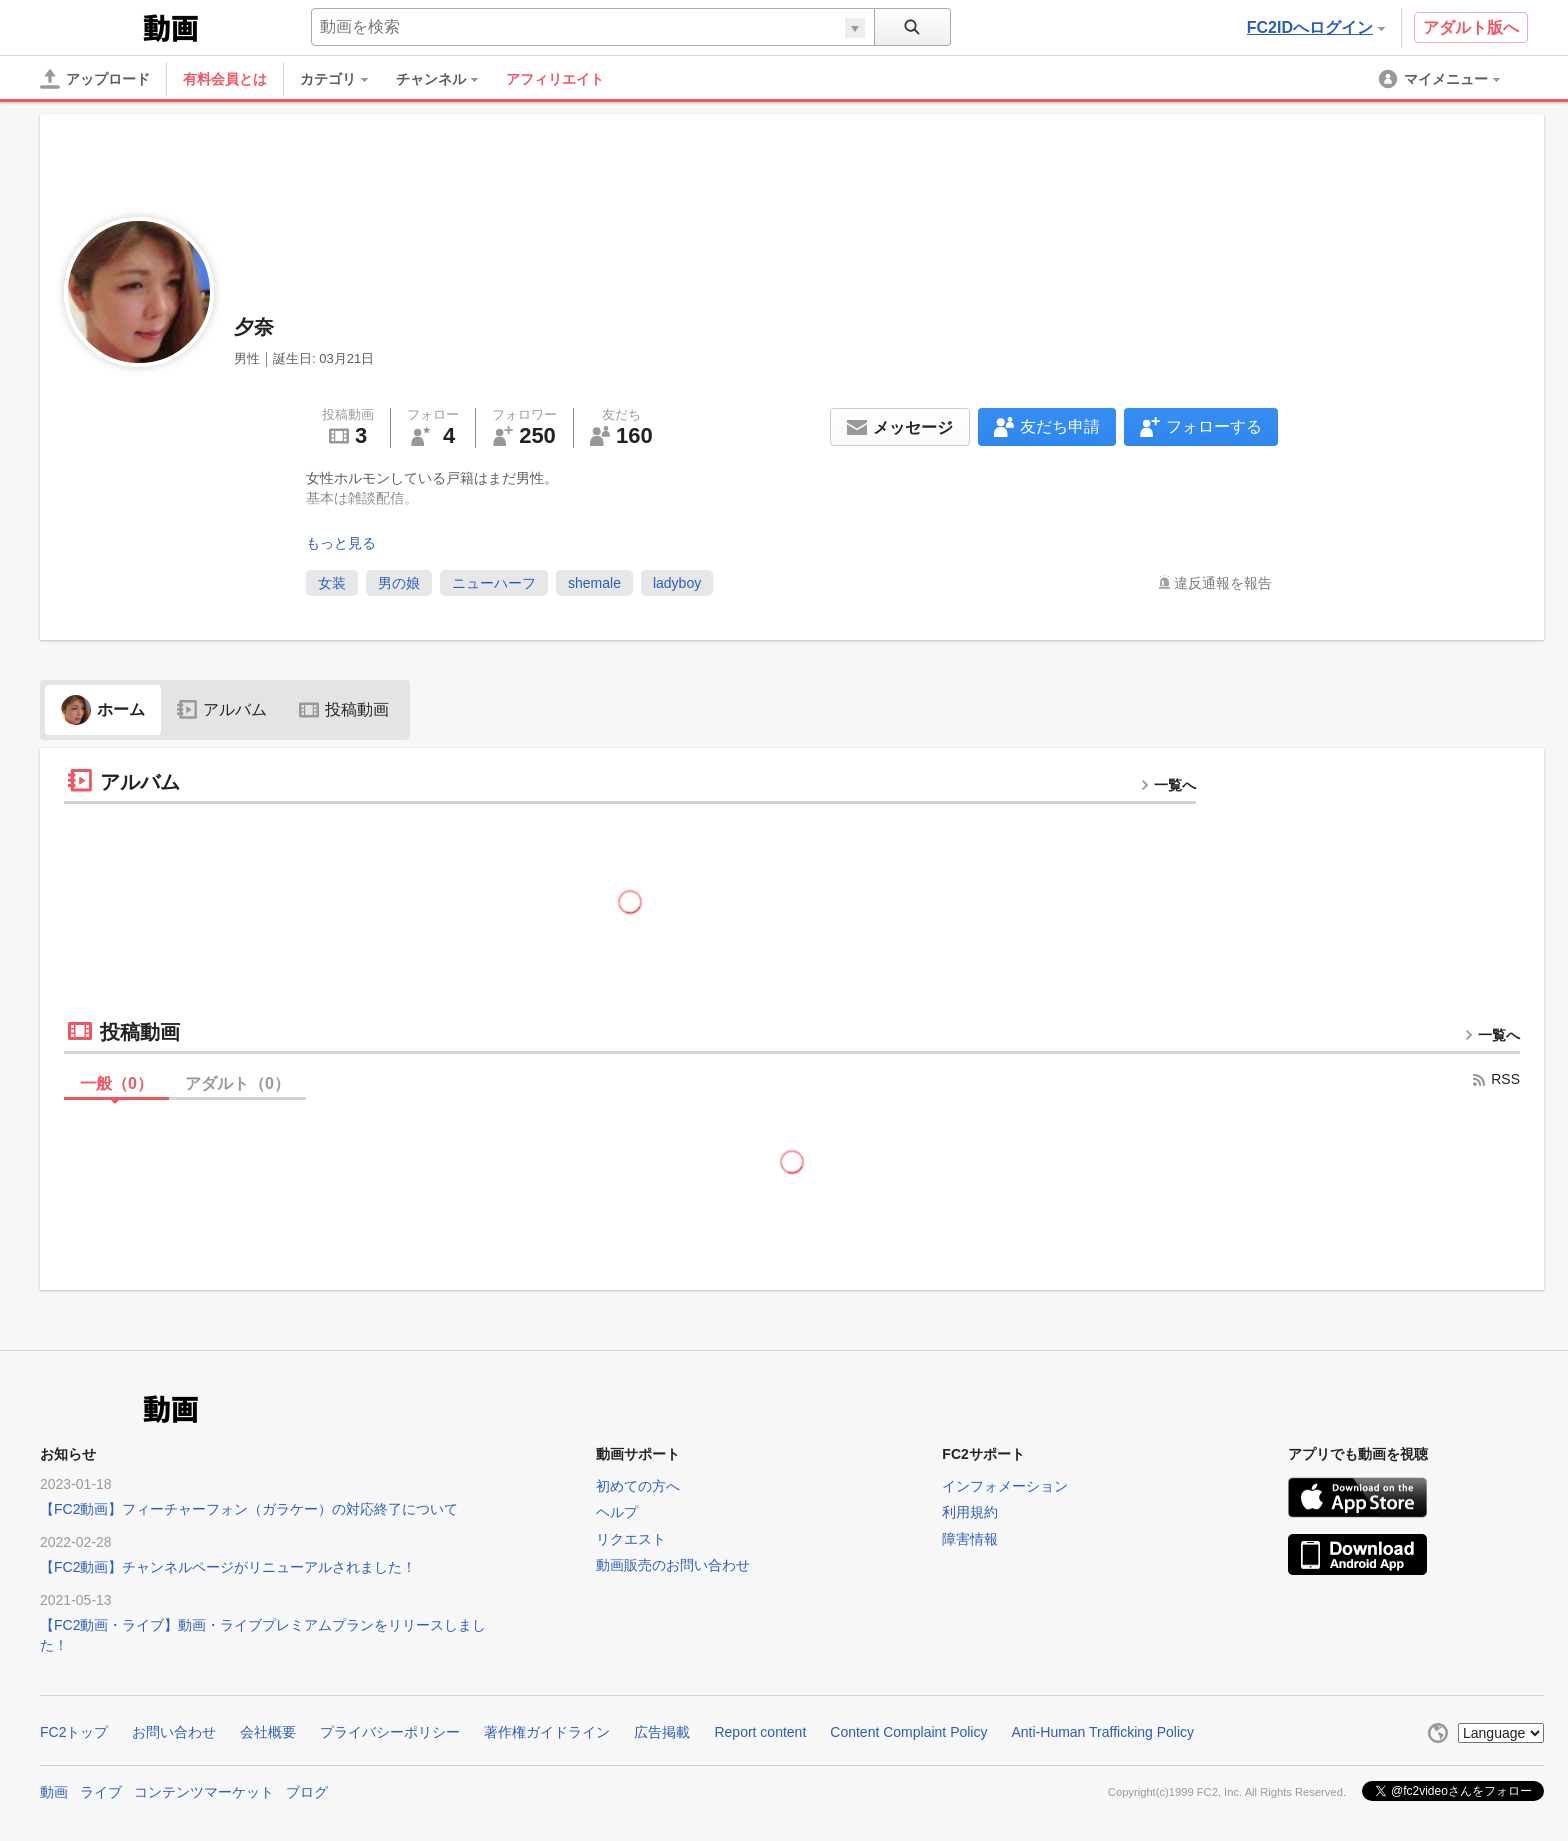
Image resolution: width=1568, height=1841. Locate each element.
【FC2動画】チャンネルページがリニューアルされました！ (228, 1567)
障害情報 (970, 1539)
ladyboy (677, 583)
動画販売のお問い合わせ (673, 1565)
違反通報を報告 (1223, 583)
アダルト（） (237, 1083)
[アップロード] (95, 79)
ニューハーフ (494, 583)
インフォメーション (1005, 1486)
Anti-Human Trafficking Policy (1102, 1732)
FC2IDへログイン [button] (1316, 27)
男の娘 (399, 583)
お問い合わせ (174, 1732)
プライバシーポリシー (390, 1732)
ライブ (101, 1792)
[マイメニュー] (1441, 79)
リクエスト (631, 1539)
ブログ (307, 1792)
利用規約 (970, 1512)
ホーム (103, 709)
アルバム (222, 709)
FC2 (89, 26)
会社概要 (268, 1732)
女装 (332, 583)
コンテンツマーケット (204, 1792)
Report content (760, 1732)
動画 (54, 1792)
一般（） (116, 1083)
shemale (594, 583)
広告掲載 (662, 1732)
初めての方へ (638, 1486)
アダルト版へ (1471, 27)
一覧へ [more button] (1168, 785)
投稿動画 (344, 709)
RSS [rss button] (1495, 1079)
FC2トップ (74, 1732)
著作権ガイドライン (547, 1732)
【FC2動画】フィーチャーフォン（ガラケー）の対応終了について (249, 1509)
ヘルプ (617, 1512)
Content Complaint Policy (908, 1732)
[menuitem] (344, 79)
